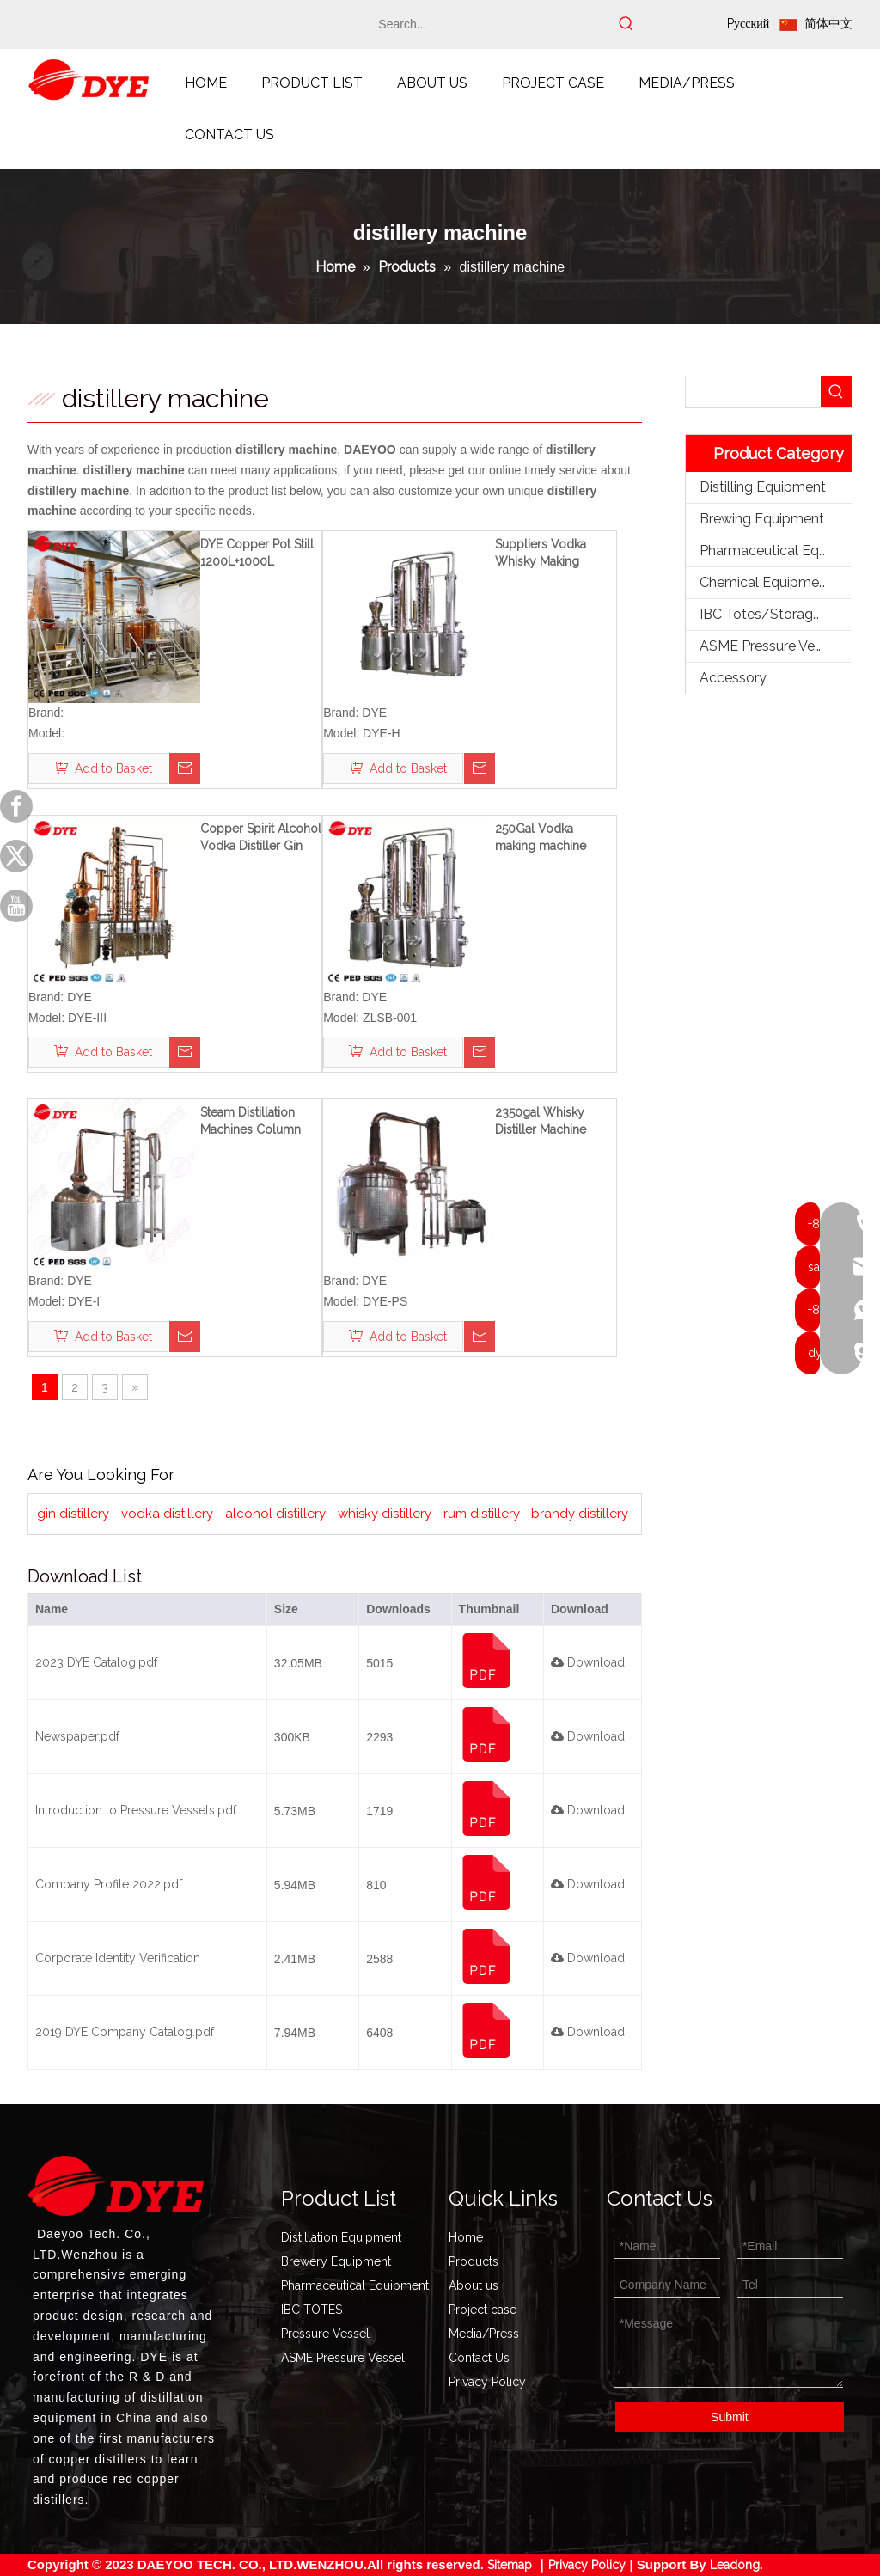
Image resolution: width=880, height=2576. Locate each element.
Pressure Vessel (325, 2333)
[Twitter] (16, 856)
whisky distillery (384, 1513)
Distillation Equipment (341, 2237)
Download (588, 1662)
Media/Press (484, 2333)
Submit (730, 2417)
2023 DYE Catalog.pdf (96, 1662)
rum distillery (481, 1513)
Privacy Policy (487, 2382)
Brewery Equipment (336, 2261)
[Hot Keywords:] (626, 24)
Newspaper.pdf (77, 1736)
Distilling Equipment (763, 487)
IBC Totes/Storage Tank (776, 614)
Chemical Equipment (766, 582)
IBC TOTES (311, 2309)
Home (466, 2237)
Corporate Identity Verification (117, 1958)
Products (473, 2261)
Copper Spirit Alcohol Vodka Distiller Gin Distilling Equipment (260, 838)
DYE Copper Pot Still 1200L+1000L (257, 552)
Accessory (733, 678)
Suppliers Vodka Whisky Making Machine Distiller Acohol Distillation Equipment (545, 553)
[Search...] (494, 24)
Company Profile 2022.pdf (108, 1884)
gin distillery (73, 1513)
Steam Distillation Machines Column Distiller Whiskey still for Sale (257, 1121)
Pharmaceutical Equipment (776, 550)
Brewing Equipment (762, 519)
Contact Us (479, 2358)
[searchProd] (753, 391)
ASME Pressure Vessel (770, 646)
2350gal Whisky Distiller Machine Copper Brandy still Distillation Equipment (555, 1121)
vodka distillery (167, 1513)
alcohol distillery (275, 1513)
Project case (482, 2309)
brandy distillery (579, 1513)
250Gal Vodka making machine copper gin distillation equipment (555, 838)
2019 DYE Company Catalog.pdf (124, 2032)
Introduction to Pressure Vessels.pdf (135, 1810)
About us (473, 2285)
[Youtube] (16, 906)
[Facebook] (16, 806)
